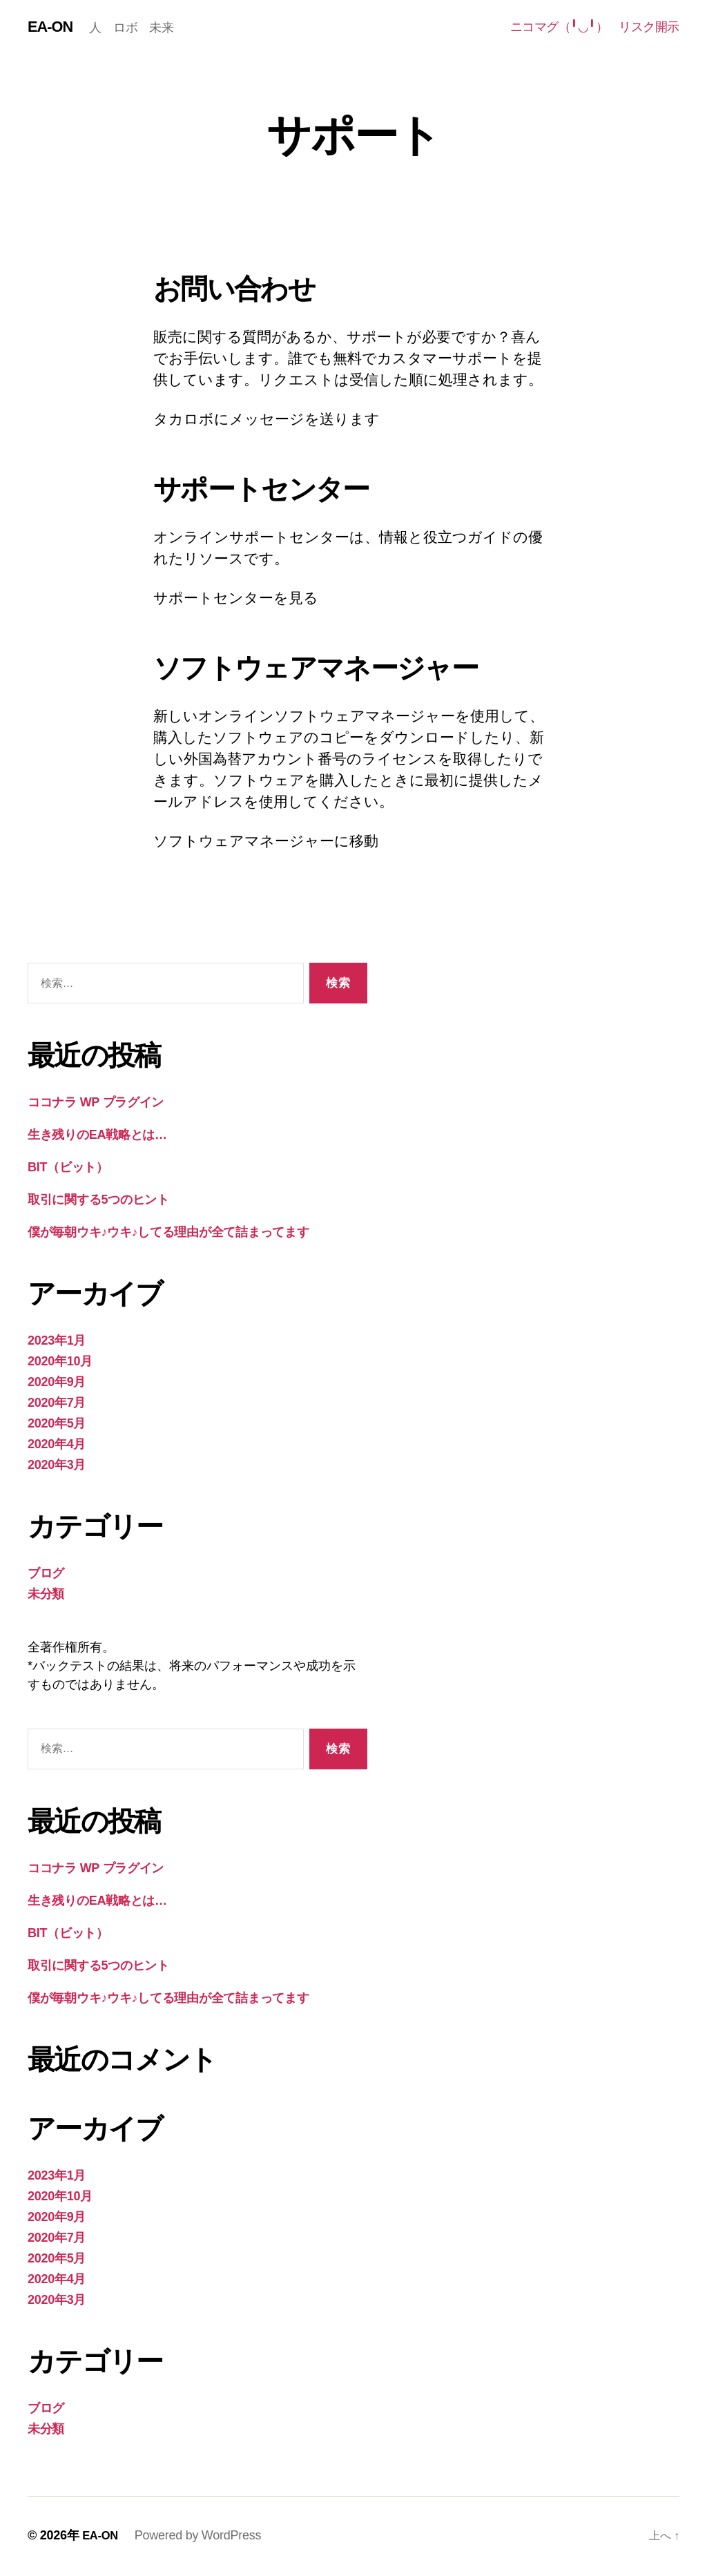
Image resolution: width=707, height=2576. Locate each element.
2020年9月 (57, 1383)
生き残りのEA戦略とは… (97, 1136)
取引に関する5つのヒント (98, 1201)
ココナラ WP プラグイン (96, 1104)
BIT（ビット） (68, 1168)
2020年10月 (60, 1362)
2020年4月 (57, 1445)
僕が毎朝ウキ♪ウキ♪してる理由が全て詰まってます (168, 1233)
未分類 (46, 1595)
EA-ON (52, 27)
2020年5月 (57, 1425)
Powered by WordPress (201, 2537)
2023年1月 (57, 1342)
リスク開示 (649, 28)
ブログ (46, 1575)
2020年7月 (57, 1404)
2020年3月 (57, 1466)
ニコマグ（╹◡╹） (559, 28)
